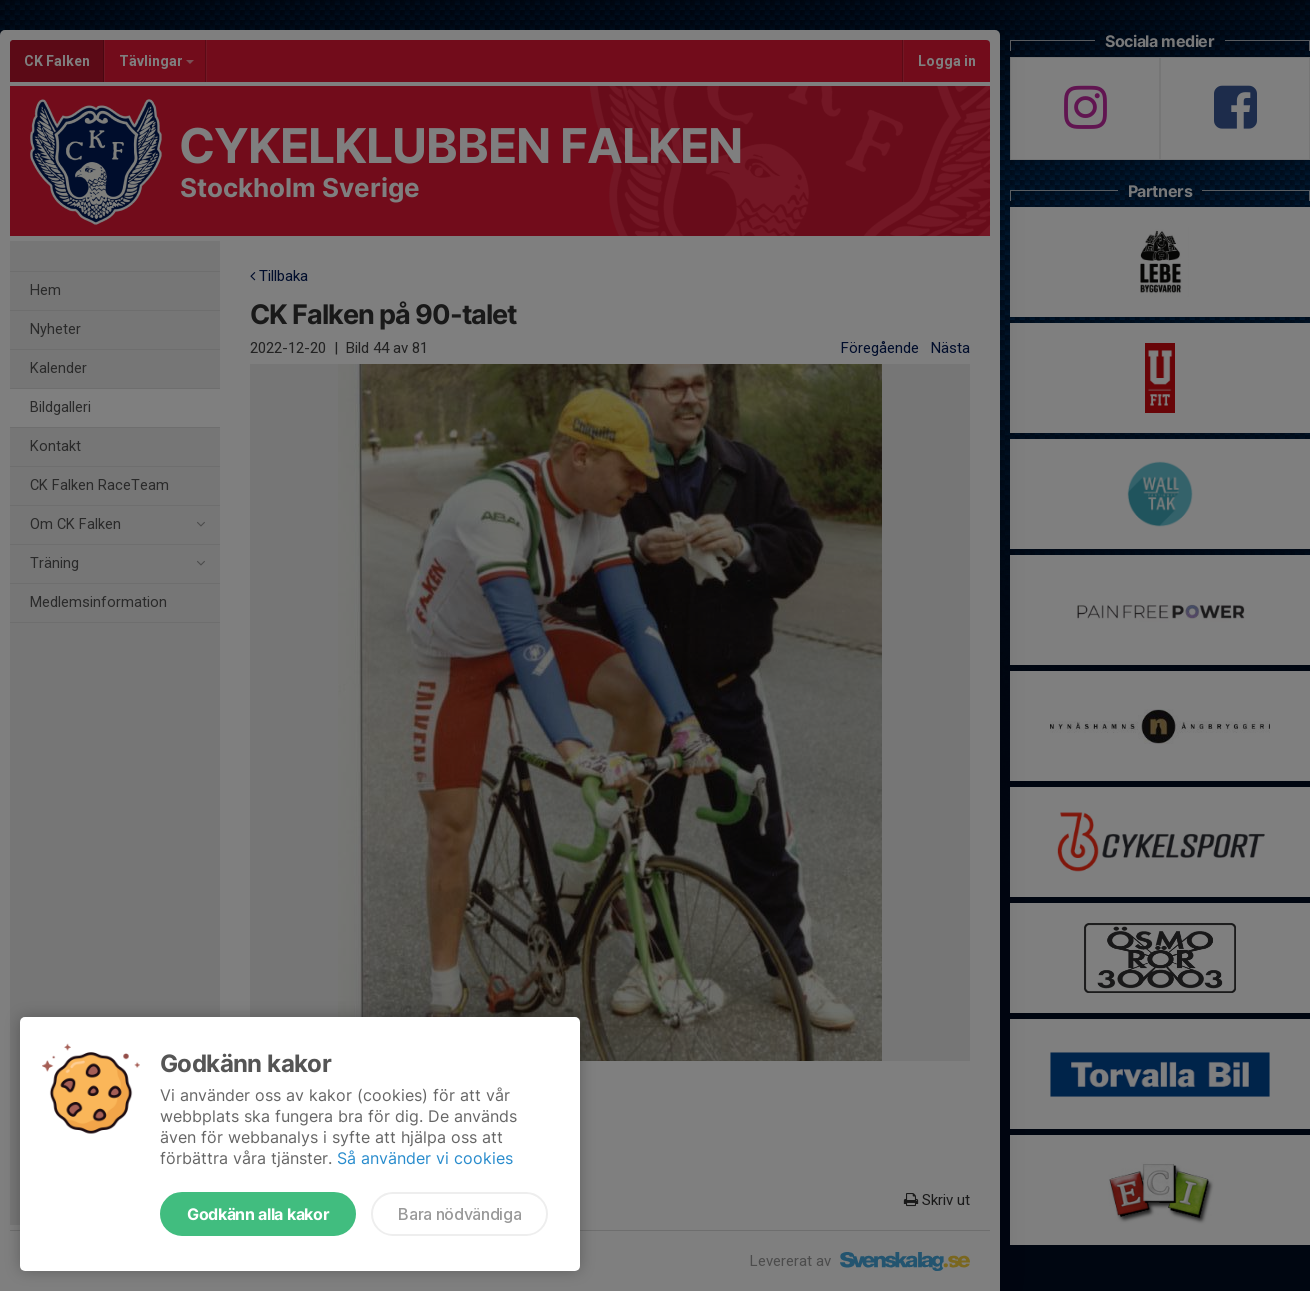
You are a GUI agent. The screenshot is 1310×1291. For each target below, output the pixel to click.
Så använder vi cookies (425, 1158)
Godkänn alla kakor (258, 1214)
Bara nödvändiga (459, 1214)
